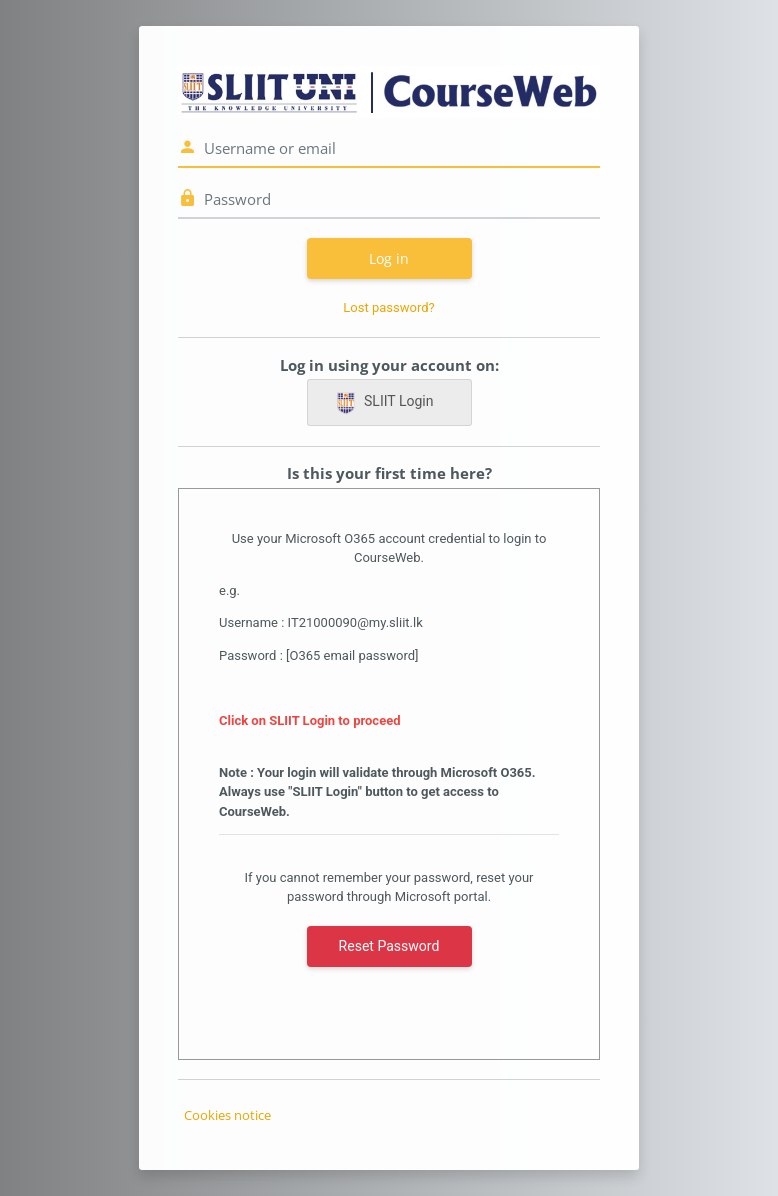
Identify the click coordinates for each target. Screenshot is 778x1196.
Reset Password (389, 946)
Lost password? (388, 307)
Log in (389, 258)
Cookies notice (227, 1115)
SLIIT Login (384, 403)
